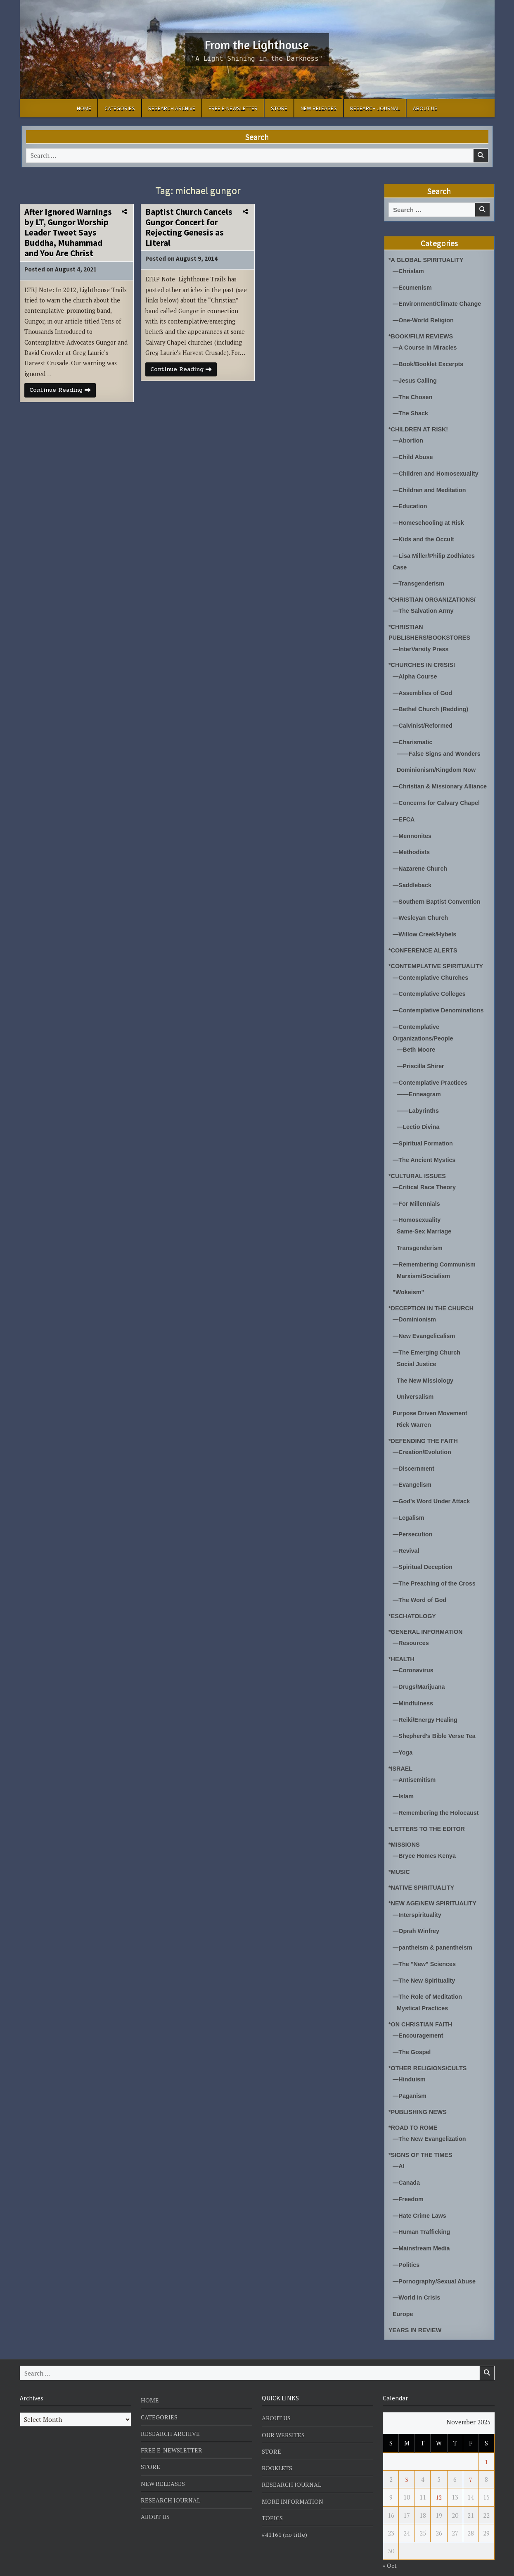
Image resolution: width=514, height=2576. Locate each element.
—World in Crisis (418, 2273)
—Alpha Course (416, 669)
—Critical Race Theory (426, 1181)
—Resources (412, 1629)
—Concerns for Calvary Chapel (438, 804)
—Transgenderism (420, 577)
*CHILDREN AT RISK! (419, 426)
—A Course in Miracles (426, 346)
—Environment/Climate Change (439, 303)
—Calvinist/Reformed (424, 717)
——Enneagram (420, 1090)
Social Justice (417, 1354)
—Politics (407, 2241)
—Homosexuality (418, 1213)
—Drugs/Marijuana (420, 1672)
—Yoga (403, 1736)
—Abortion (408, 437)
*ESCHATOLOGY (413, 1602)
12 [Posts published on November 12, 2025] (439, 2473)
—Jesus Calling (416, 378)
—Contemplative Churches (432, 976)
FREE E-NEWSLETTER (233, 108)
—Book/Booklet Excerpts (430, 362)
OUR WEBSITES (284, 2410)
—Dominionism (415, 1311)
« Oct (390, 2541)
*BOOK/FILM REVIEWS (422, 334)
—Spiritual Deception (424, 1554)
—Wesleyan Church (422, 917)
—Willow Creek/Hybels (426, 933)
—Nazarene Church (421, 868)
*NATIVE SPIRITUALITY (422, 1870)
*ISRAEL (401, 1752)
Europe (403, 2289)
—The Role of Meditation (429, 1977)
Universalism (416, 1386)
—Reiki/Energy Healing (426, 1704)
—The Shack (411, 410)
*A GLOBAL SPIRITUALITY (427, 259)
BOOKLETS (277, 2443)
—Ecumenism (413, 286)
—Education (411, 501)
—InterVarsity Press (422, 642)
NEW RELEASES (319, 108)
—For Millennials (417, 1197)
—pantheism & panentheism (434, 1929)
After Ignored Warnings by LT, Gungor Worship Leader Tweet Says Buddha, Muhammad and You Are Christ (68, 232)
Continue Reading (64, 394)
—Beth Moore (417, 1046)
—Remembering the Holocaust (438, 1796)
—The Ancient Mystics (425, 1154)
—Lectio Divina (419, 1122)
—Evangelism (413, 1473)
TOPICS (272, 2493)
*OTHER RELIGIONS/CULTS (429, 2047)
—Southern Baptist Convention (439, 901)
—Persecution (413, 1522)
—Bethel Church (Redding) (432, 701)
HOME (84, 108)
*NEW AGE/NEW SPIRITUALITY (434, 1886)
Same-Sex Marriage (425, 1224)
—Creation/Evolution (423, 1441)
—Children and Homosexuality (438, 469)
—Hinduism (410, 2058)
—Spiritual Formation (424, 1138)
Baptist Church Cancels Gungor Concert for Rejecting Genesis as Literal (188, 227)
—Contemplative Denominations (440, 1008)
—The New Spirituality (425, 1961)
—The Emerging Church (428, 1343)
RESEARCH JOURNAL (375, 108)
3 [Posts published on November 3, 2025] (406, 2455)
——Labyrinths (419, 1106)
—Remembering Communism (436, 1257)
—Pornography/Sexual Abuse (436, 2257)
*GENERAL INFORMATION (427, 1617)
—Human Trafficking (423, 2209)
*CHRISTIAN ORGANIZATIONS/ (434, 593)
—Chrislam (409, 270)
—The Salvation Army (424, 604)
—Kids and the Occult (425, 534)
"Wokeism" (409, 1284)
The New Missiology (426, 1370)
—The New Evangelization (431, 2117)
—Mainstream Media (422, 2225)
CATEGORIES (119, 108)
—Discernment (414, 1457)
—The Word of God (421, 1586)
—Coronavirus (414, 1655)
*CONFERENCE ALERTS (424, 948)
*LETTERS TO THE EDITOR (428, 1811)
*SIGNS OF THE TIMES (421, 2133)
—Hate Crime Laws (421, 2193)
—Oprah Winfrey (417, 1913)
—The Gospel (413, 2032)
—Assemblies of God (424, 685)
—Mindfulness (414, 1688)
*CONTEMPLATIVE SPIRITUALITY (438, 965)
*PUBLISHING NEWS (419, 2090)
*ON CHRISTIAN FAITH (421, 2004)
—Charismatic (413, 733)
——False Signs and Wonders (440, 744)
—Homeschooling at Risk (430, 517)
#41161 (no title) (285, 2510)
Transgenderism (421, 1241)
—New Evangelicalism (425, 1327)
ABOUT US (425, 108)
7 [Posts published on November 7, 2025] (470, 2455)
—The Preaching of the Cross (436, 1570)
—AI (399, 2144)
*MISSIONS (404, 1827)
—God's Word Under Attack (433, 1489)
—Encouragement (419, 2015)
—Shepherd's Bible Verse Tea (436, 1720)
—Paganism (410, 2074)
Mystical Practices (423, 1989)
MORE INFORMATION (293, 2477)
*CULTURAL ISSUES (418, 1170)
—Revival (407, 1538)
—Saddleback (413, 884)
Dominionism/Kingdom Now (438, 760)
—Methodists (412, 852)
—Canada (407, 2160)
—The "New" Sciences (426, 1945)
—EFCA (404, 820)
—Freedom (409, 2177)
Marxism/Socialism (424, 1268)
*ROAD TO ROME (414, 2106)
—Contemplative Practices (432, 1079)
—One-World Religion (425, 319)
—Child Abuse (414, 453)
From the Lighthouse (257, 44)
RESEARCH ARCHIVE (171, 108)
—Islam (404, 1779)
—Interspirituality (418, 1897)
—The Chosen (413, 394)
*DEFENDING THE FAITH (424, 1429)
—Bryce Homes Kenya (426, 1838)
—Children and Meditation (431, 485)
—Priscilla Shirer (421, 1063)
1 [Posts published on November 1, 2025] (486, 2437)
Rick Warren (415, 1414)
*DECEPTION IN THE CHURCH (433, 1300)
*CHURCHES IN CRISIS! (423, 658)
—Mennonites (413, 836)
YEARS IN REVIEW (416, 2305)
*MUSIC (399, 1854)
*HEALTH (402, 1644)
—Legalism (409, 1505)
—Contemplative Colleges (431, 992)
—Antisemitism (415, 1763)
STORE (279, 108)
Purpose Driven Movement (432, 1403)
